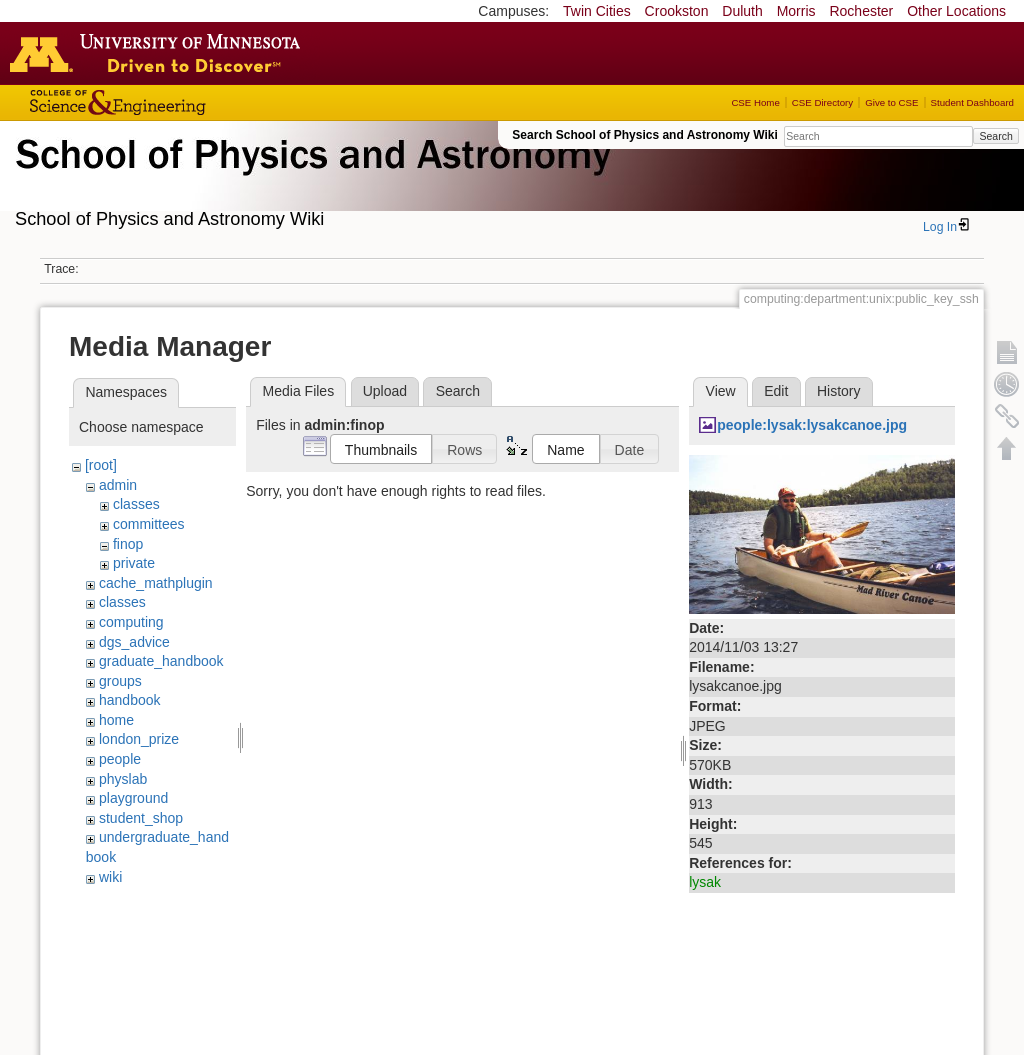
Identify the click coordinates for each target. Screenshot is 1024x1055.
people (120, 759)
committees (149, 524)
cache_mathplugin (156, 583)
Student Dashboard (972, 102)
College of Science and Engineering (180, 102)
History (839, 391)
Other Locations (956, 11)
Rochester (861, 11)
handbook (130, 700)
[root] (101, 465)
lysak (705, 882)
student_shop (141, 818)
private (134, 563)
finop (128, 544)
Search (995, 136)
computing (131, 622)
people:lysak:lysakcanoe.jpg (812, 425)
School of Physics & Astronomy (310, 178)
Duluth (742, 11)
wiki (110, 877)
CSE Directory (822, 102)
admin (118, 485)
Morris (796, 11)
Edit (776, 391)
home (116, 720)
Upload (385, 391)
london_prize (139, 739)
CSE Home (755, 102)
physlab (123, 779)
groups (120, 681)
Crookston (677, 11)
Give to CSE (891, 102)
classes (136, 504)
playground (133, 798)
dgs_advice (134, 642)
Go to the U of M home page (160, 53)
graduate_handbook (161, 661)
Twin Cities (597, 11)
